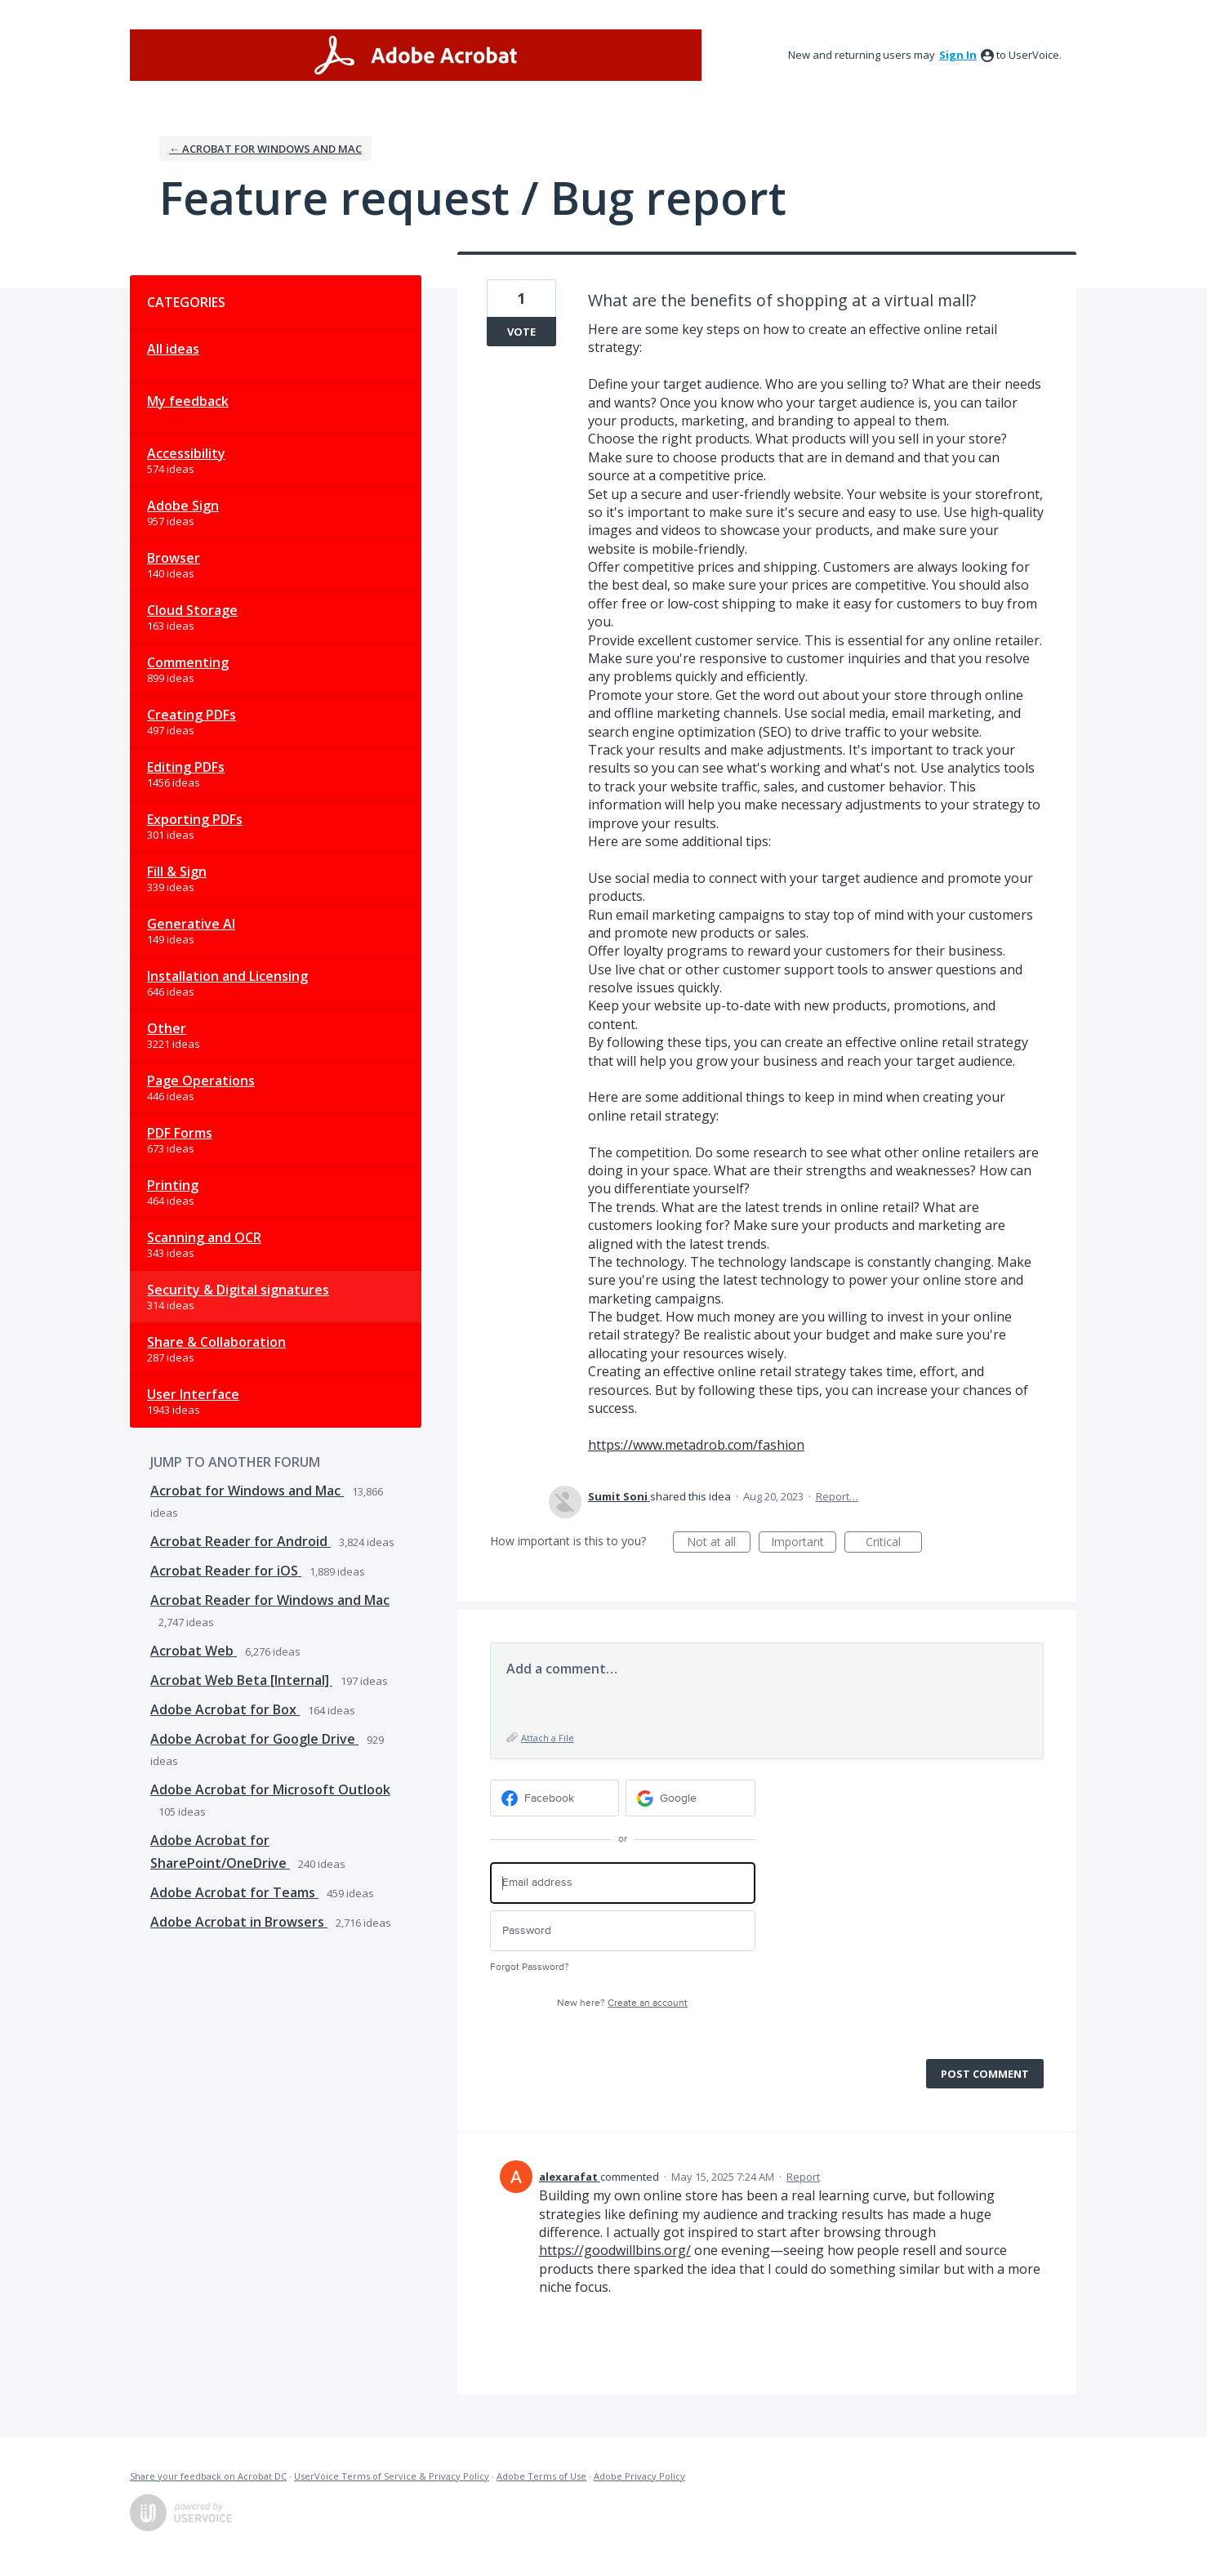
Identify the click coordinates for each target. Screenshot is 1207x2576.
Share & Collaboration (216, 1342)
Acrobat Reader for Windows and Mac (270, 1600)
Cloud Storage (192, 610)
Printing (172, 1185)
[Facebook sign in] (555, 1798)
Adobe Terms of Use (541, 2476)
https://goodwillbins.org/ (615, 2250)
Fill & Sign (177, 871)
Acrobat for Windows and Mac (247, 1491)
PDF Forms (179, 1133)
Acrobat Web (193, 1651)
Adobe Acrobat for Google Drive (254, 1739)
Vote (521, 331)
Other (166, 1028)
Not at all (718, 1543)
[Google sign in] (690, 1798)
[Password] (622, 1931)
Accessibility (186, 453)
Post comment (985, 2073)
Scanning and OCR (204, 1237)
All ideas (173, 349)
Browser (173, 558)
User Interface (193, 1394)
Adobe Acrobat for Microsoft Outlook (270, 1789)
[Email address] (622, 1883)
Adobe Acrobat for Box (225, 1709)
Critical (894, 1543)
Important (803, 1543)
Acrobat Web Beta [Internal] (241, 1680)
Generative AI (191, 924)
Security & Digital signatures (238, 1290)
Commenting (188, 662)
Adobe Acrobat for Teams (234, 1892)
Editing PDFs (186, 767)
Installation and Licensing (227, 976)
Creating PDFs (191, 715)
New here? (622, 2003)
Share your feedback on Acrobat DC (208, 2476)
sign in (958, 54)
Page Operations (201, 1081)
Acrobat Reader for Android (240, 1541)
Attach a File (547, 1737)
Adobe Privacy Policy (639, 2476)
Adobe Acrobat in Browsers (238, 1922)
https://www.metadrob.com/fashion (696, 1445)
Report (803, 2176)
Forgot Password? (529, 1967)
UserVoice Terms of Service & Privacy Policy (391, 2476)
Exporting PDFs (195, 819)
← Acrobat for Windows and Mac (265, 148)
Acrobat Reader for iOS (225, 1571)
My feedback (188, 401)
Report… (837, 1496)
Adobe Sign (183, 506)
